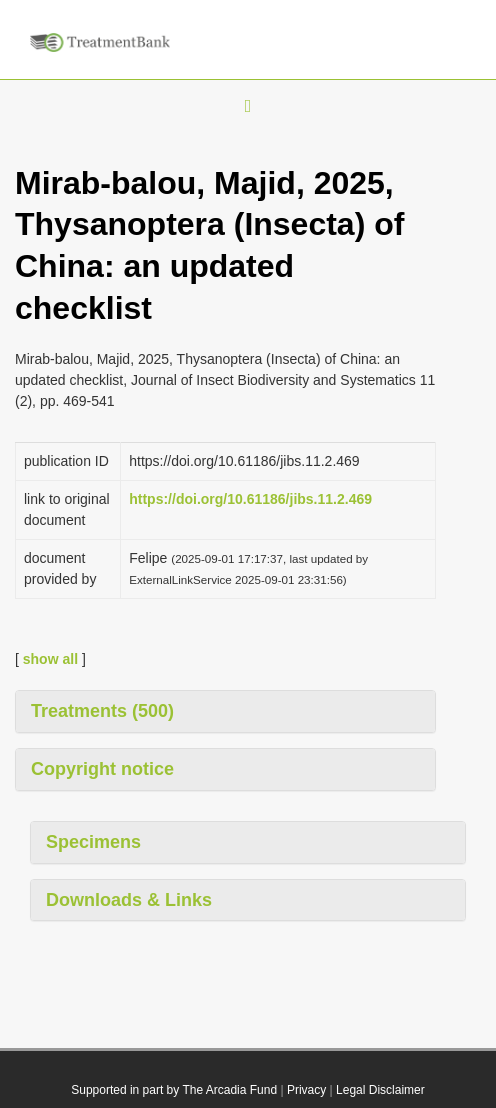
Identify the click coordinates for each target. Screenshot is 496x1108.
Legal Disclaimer (380, 1090)
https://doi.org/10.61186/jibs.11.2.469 (250, 499)
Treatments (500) (102, 711)
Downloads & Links (129, 900)
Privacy (306, 1090)
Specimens (93, 842)
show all (50, 659)
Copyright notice (102, 769)
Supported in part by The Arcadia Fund (174, 1090)
